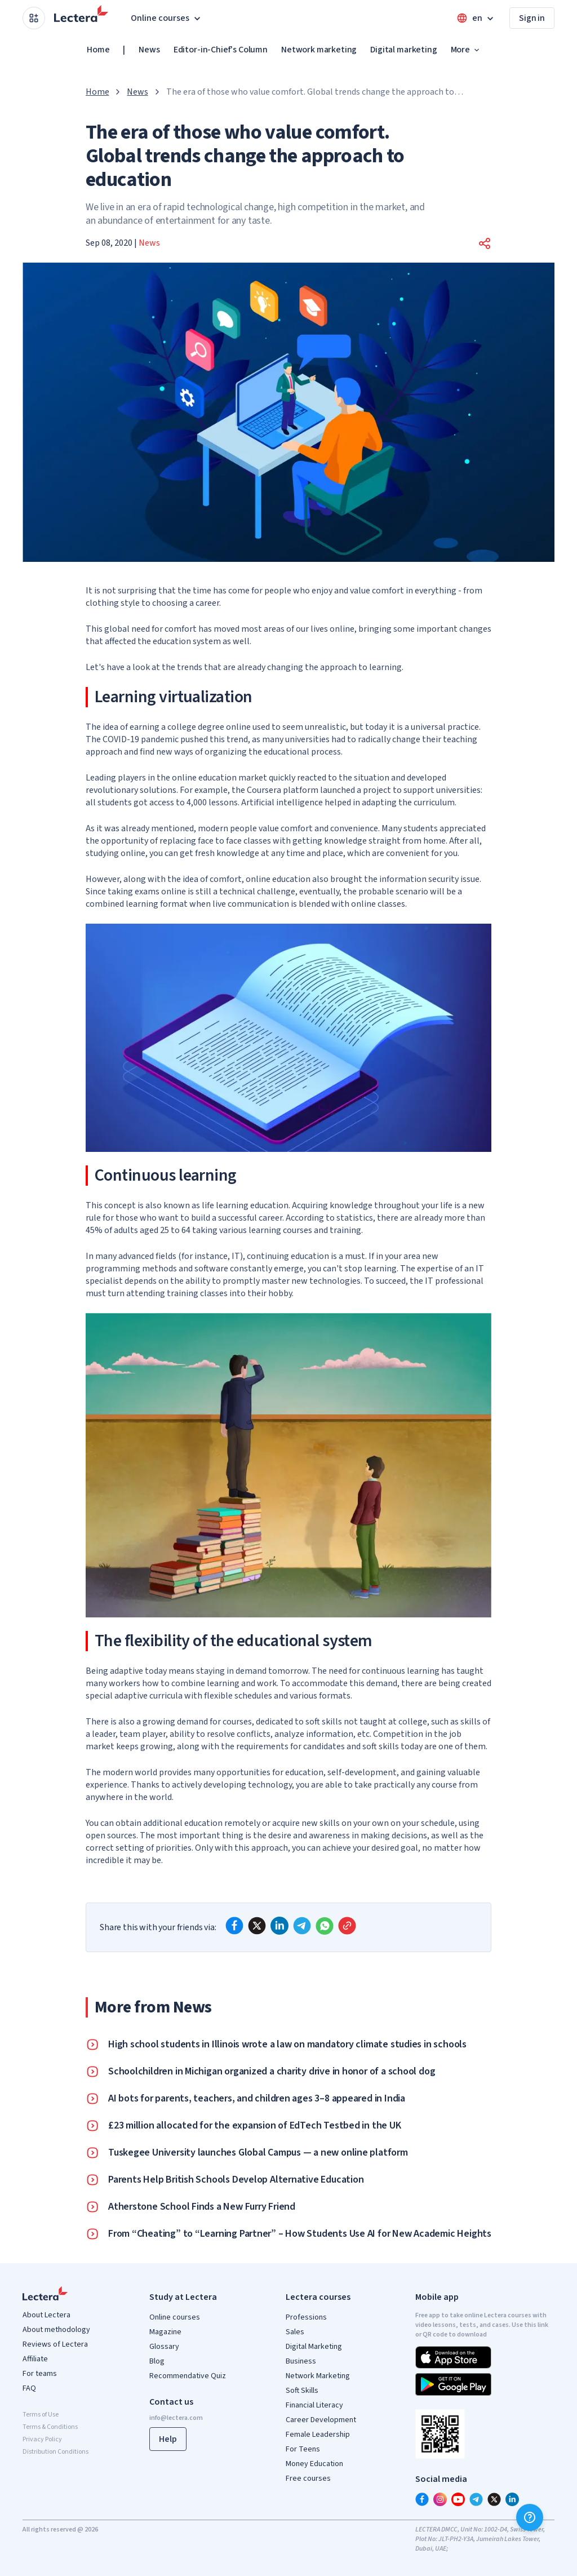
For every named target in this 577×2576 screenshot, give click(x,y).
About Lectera (46, 2315)
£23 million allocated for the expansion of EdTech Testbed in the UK (254, 2125)
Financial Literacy (314, 2405)
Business (301, 2361)
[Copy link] (347, 1926)
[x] (257, 1926)
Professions (306, 2317)
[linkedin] (279, 1926)
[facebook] (234, 1926)
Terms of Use (41, 2414)
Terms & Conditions (50, 2427)
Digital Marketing (314, 2346)
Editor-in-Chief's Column (221, 49)
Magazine (165, 2332)
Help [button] (167, 2439)
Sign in (532, 18)
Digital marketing (403, 49)
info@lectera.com (176, 2418)
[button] (484, 243)
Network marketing (319, 49)
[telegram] (302, 1926)
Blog (157, 2361)
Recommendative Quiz (187, 2376)
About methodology (56, 2329)
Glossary (164, 2346)
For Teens (303, 2449)
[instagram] (440, 2499)
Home (98, 49)
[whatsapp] (325, 1926)
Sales (295, 2332)
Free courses (308, 2478)
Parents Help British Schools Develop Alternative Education (235, 2180)
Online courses (174, 2317)
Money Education (314, 2463)
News (149, 49)
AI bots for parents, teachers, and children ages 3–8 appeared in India (256, 2098)
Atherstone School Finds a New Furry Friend (201, 2207)
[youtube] (458, 2499)
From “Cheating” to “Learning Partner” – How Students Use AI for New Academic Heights (299, 2234)
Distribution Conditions (55, 2452)
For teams (40, 2373)
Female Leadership (318, 2434)
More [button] (466, 49)
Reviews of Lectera (55, 2344)
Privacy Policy (42, 2439)
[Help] (529, 2517)
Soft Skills (302, 2390)
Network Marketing (318, 2376)
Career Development (321, 2420)
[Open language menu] (476, 18)
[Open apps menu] (34, 18)
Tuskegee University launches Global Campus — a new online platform (258, 2153)
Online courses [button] (167, 18)
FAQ (29, 2388)
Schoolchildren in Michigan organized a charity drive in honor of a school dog (271, 2071)
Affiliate (35, 2359)
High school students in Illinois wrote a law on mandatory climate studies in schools (287, 2044)
